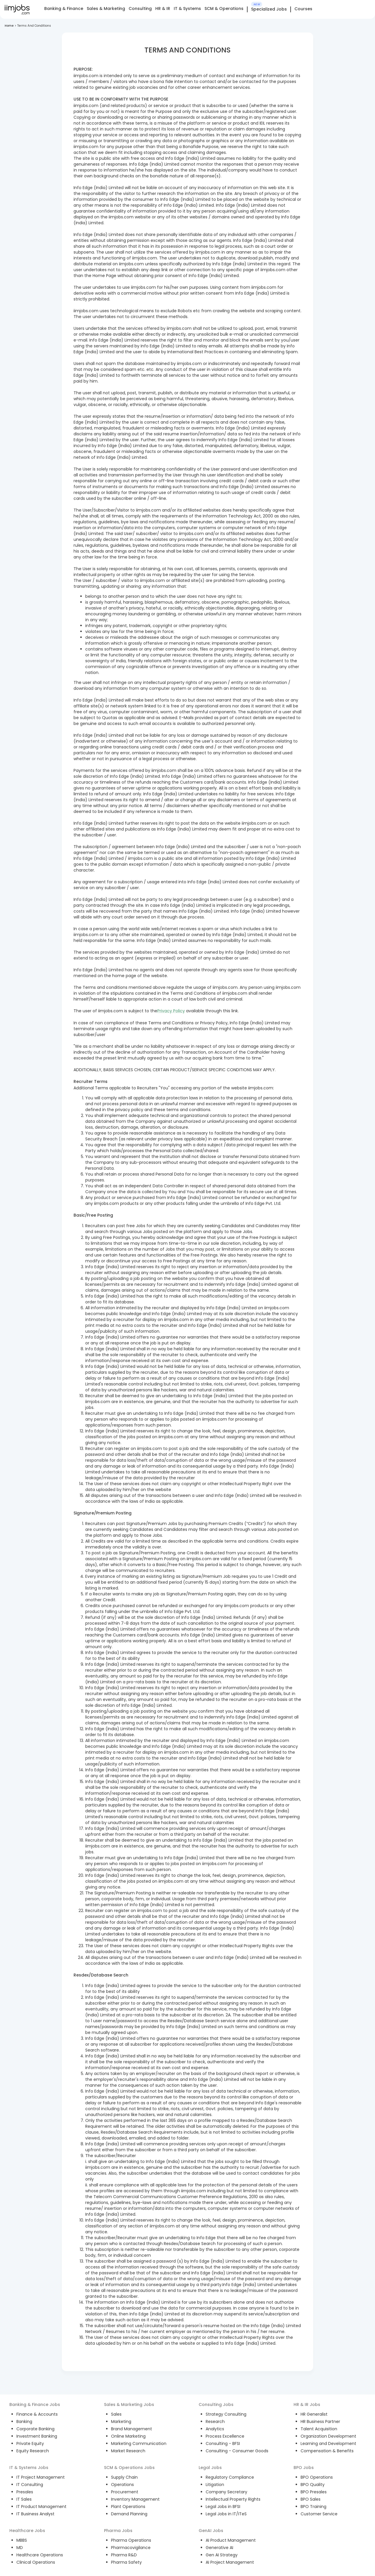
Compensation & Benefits (327, 2451)
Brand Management (131, 2429)
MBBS (21, 2540)
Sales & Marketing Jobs (129, 2404)
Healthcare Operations (39, 2555)
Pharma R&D (124, 2555)
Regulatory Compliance (230, 2477)
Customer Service (319, 2514)
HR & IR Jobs (307, 2404)
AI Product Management (231, 2540)
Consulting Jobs (216, 2404)
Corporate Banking (35, 2429)
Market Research (128, 2451)
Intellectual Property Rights (233, 2499)
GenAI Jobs (211, 2530)
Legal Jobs (210, 2467)
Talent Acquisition (319, 2429)
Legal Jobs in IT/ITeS (226, 2514)
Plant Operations (128, 2506)
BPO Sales (311, 2499)
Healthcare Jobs (27, 2530)
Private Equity (30, 2443)
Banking (24, 2421)
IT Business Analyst (35, 2514)
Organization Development (328, 2436)
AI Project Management (230, 2562)
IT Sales (24, 2499)
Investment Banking (36, 2436)
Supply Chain (124, 2477)
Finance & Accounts (37, 2414)
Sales (116, 2414)
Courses (303, 9)
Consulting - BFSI (223, 2443)
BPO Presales (314, 2492)
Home (9, 25)
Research (215, 2421)
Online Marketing (128, 2436)
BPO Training (313, 2506)
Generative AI (219, 2547)
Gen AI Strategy (222, 2555)
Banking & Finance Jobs (34, 2404)
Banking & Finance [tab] (63, 8)
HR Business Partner (320, 2421)
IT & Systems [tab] (187, 8)
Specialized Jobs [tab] (269, 9)
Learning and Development (328, 2443)
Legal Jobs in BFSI (223, 2506)
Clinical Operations (35, 2562)
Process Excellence (225, 2436)
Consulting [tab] (140, 8)
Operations (122, 2484)
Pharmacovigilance (131, 2547)
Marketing (121, 2421)
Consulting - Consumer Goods (237, 2451)
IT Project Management (40, 2477)
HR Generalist (314, 2414)
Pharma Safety (126, 2562)
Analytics (215, 2429)
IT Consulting (29, 2484)
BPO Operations (317, 2477)
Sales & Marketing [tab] (106, 8)
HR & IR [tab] (162, 8)
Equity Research (32, 2451)
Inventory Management (135, 2499)
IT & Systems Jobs (28, 2467)
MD (19, 2547)
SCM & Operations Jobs (129, 2467)
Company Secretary (226, 2492)
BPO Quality (313, 2484)
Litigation (215, 2484)
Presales (24, 2492)
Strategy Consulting (226, 2414)
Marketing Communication (138, 2443)
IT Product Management (41, 2506)
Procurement (124, 2492)
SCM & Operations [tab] (223, 8)
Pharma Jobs (118, 2530)
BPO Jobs (304, 2467)
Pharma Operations (131, 2540)
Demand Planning (129, 2514)
